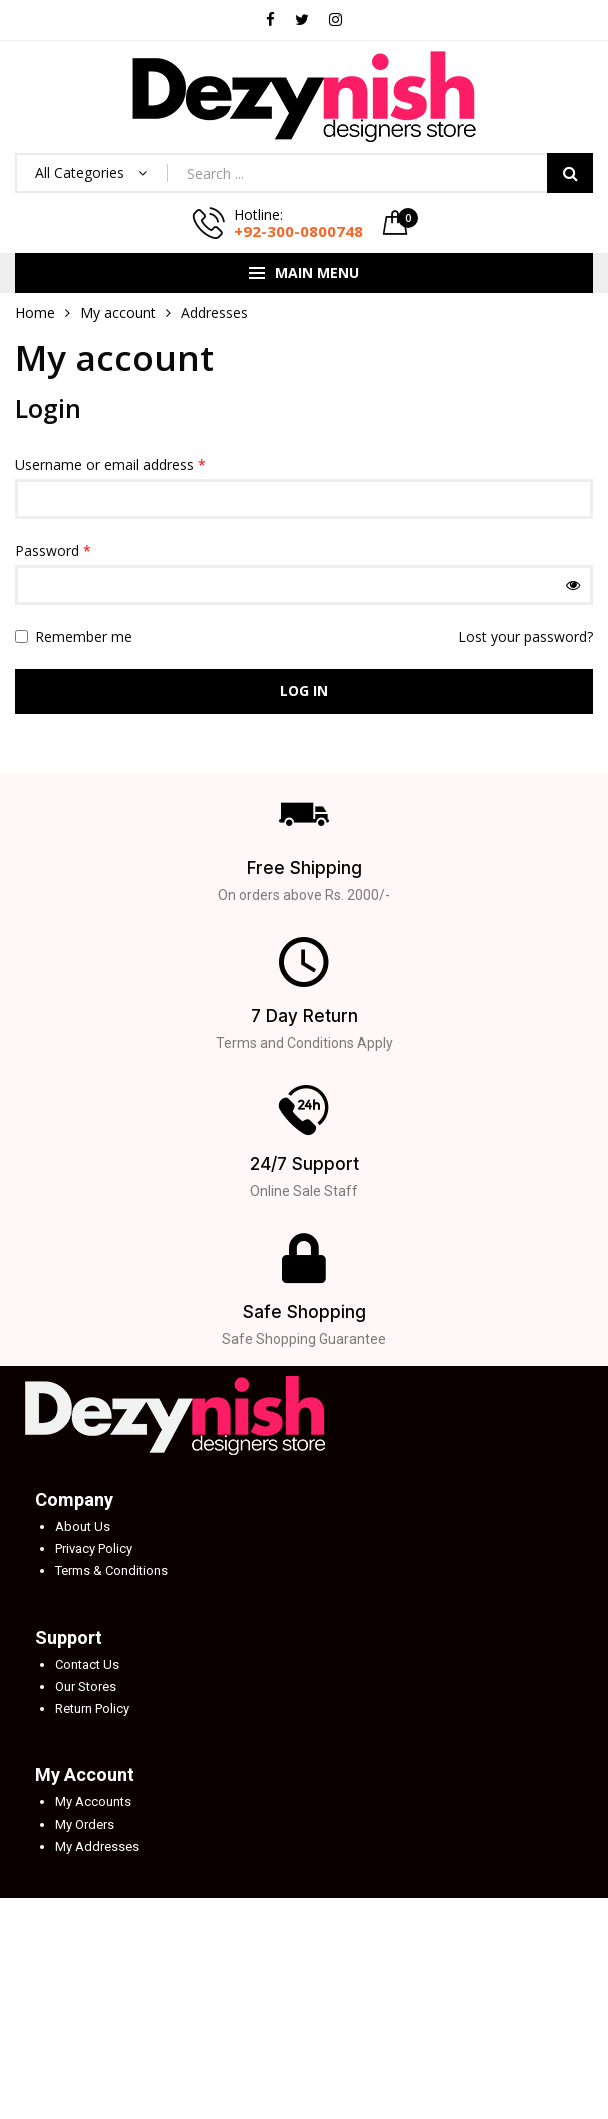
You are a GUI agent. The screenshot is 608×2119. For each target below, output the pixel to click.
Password (53, 550)
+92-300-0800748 (298, 231)
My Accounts (93, 1801)
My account (118, 312)
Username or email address (110, 464)
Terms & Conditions (111, 1570)
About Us (82, 1526)
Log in (304, 690)
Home (35, 312)
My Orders (84, 1824)
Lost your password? (525, 636)
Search (570, 173)
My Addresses (97, 1846)
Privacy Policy (93, 1548)
